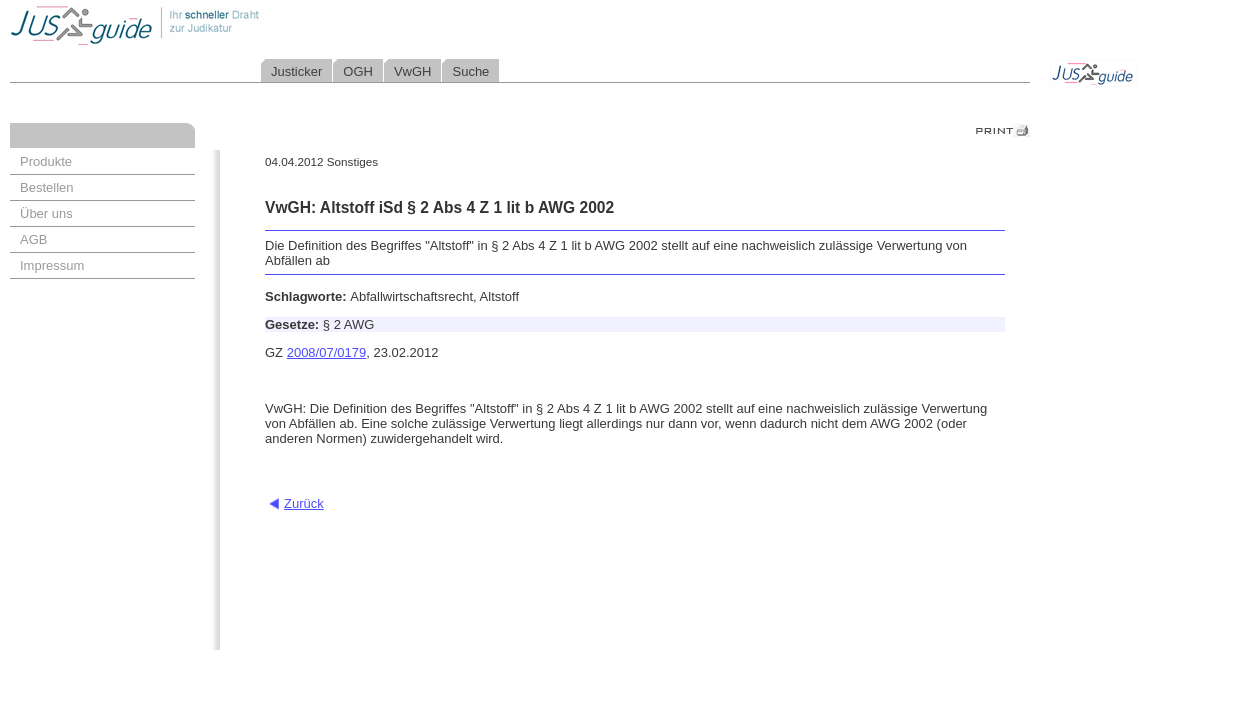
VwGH (413, 71)
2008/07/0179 (327, 352)
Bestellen (46, 187)
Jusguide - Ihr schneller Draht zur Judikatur (201, 24)
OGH (358, 71)
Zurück (304, 503)
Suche (470, 71)
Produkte (46, 161)
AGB (33, 239)
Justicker (296, 71)
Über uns (46, 213)
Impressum (52, 265)
